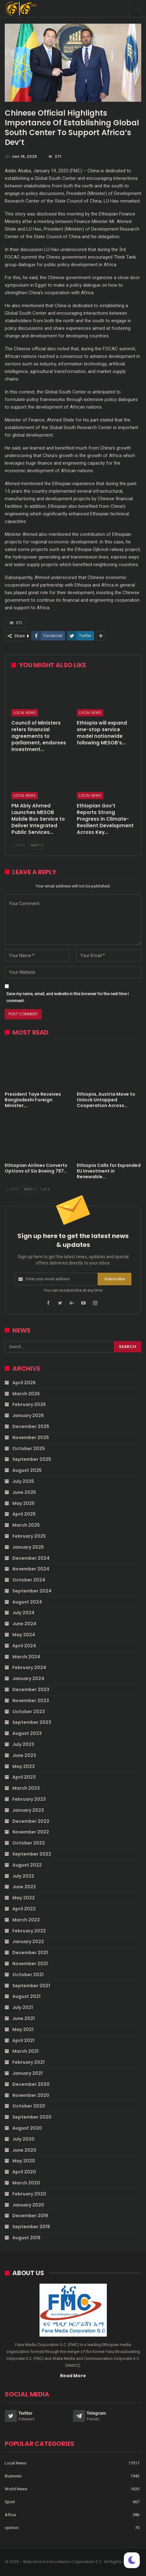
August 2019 (26, 2238)
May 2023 (23, 1766)
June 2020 (24, 2150)
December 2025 (30, 1426)
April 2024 (24, 1646)
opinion (12, 2527)
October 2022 (28, 1843)
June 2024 (24, 1624)
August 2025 (27, 1470)
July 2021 (22, 2007)
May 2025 (23, 1503)
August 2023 (27, 1733)
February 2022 (29, 1931)
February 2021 (28, 2062)
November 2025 (30, 1437)
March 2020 (26, 2183)
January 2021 (27, 2073)
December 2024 (31, 1558)
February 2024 (29, 1667)
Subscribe (114, 1279)
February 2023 (29, 1799)
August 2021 (26, 1996)
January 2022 (28, 1941)
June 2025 (24, 1492)
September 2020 (32, 2117)
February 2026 (29, 1404)
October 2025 (28, 1448)
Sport (10, 2501)
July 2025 (23, 1481)
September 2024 (32, 1591)
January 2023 (28, 1810)
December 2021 (30, 1952)
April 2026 (24, 1383)
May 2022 (23, 1898)
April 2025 (24, 1514)
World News (16, 2489)
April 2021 (23, 2040)
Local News (25, 712)
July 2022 (23, 1876)
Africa (10, 2514)
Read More (73, 2375)
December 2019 (30, 2215)
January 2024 (28, 1678)
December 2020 (31, 2084)
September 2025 (31, 1459)
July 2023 (23, 1744)
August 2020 (27, 2128)
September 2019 (31, 2226)
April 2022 (24, 1909)
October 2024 (28, 1580)
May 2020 (23, 2161)
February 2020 (29, 2194)
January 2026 (28, 1415)
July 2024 (23, 1612)
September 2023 (31, 1722)
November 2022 (30, 1832)
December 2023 (30, 1689)
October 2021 (28, 1974)
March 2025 (26, 1525)
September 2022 (31, 1854)
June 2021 (23, 2018)
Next (36, 845)
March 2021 (25, 2051)
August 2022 (27, 1865)
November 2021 (30, 1963)
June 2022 (24, 1887)
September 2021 (31, 1985)
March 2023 (26, 1788)
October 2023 (28, 1711)
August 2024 (27, 1602)
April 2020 (24, 2172)
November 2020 (30, 2095)
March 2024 (26, 1657)
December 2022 (30, 1821)
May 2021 (22, 2029)
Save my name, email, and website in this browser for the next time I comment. (67, 997)
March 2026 (26, 1394)
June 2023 (24, 1755)
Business (13, 2476)
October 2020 (28, 2106)
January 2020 (28, 2205)
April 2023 (24, 1777)
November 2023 (30, 1700)
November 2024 (30, 1569)
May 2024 (23, 1635)
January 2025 (28, 1547)
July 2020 (23, 2139)
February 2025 (29, 1536)
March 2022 (26, 1920)
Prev (19, 845)
